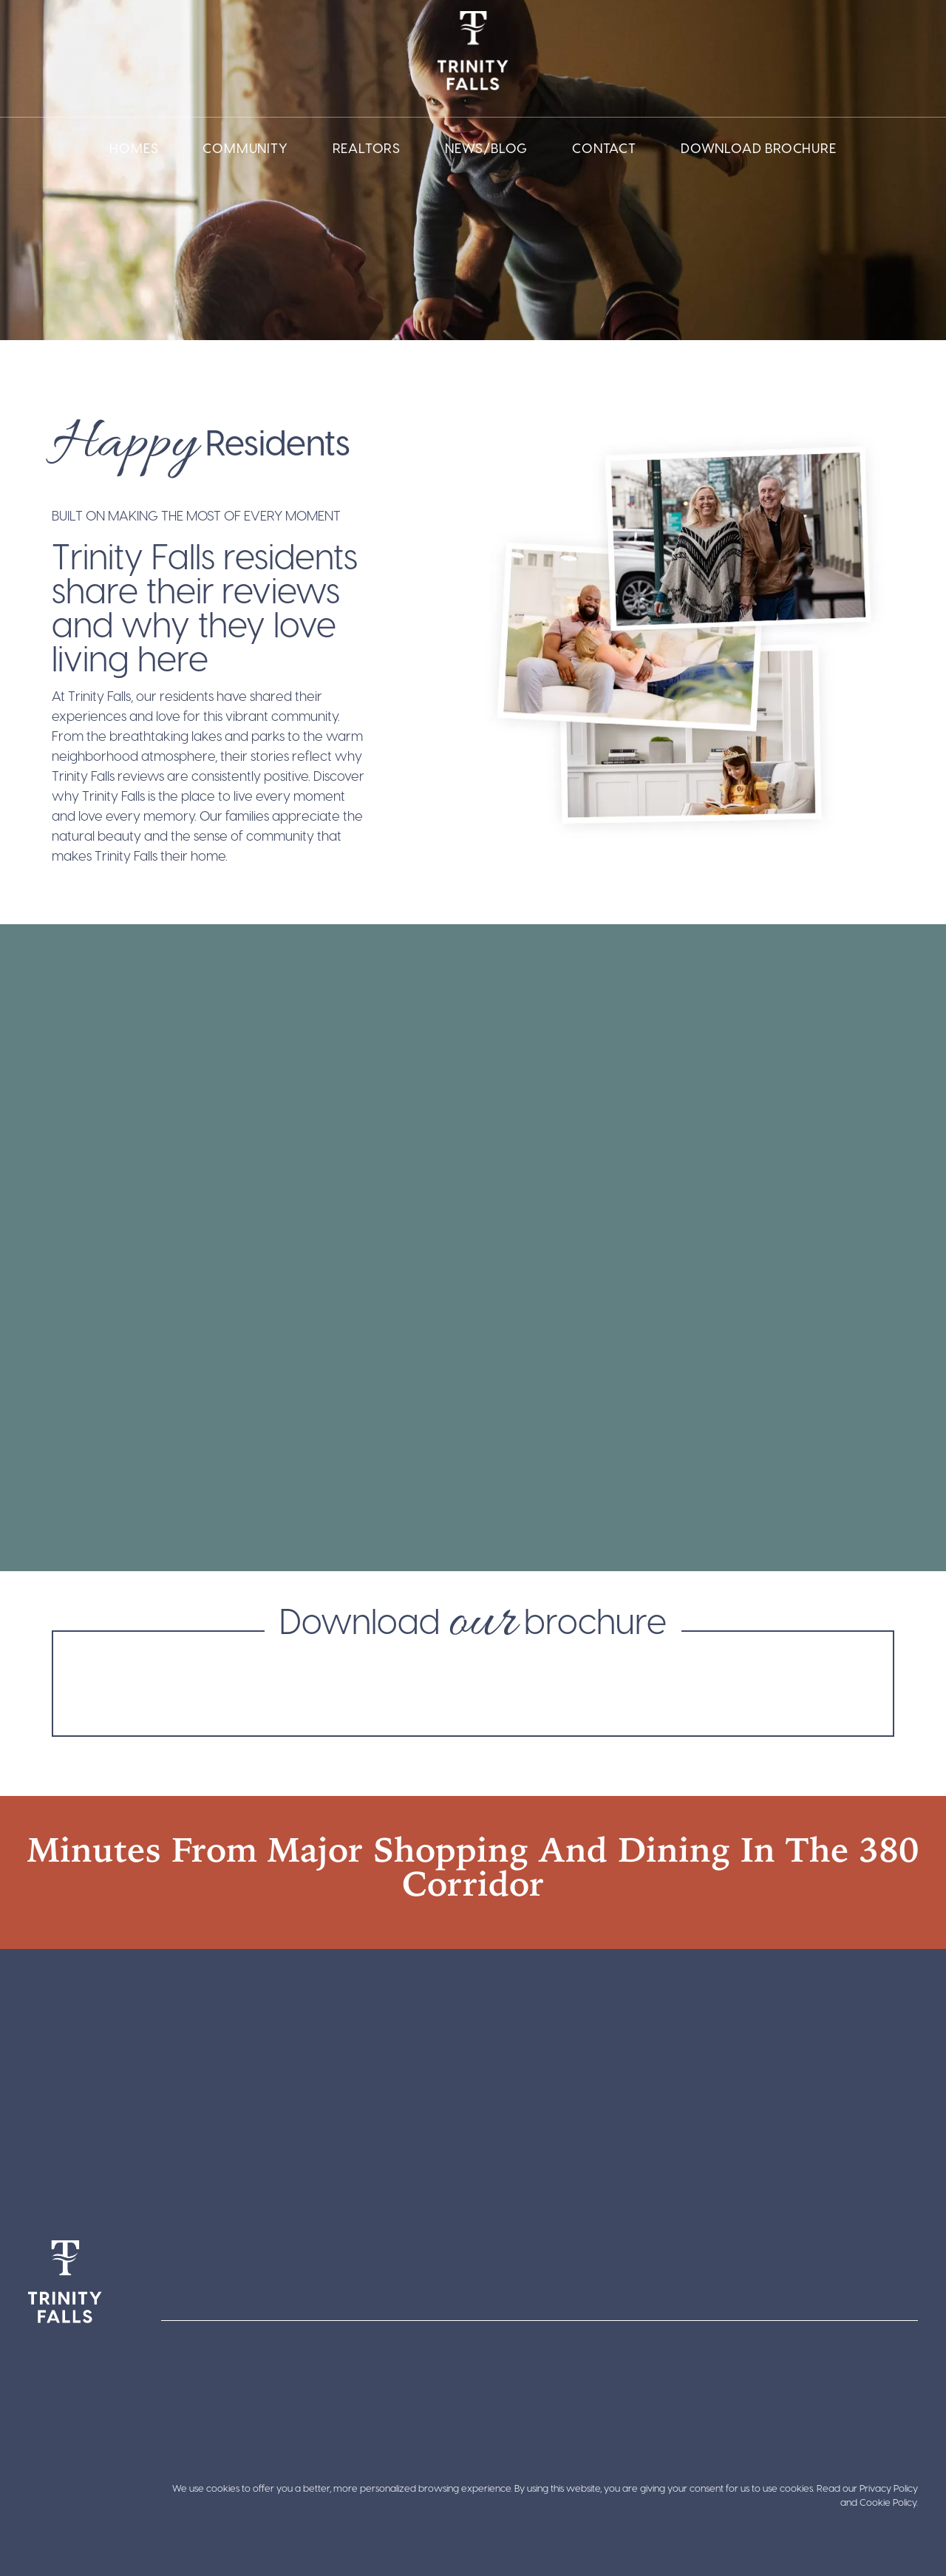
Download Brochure (759, 148)
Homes (133, 148)
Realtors (367, 148)
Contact (604, 148)
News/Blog (486, 148)
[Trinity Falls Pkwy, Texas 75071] (473, 2076)
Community (245, 148)
